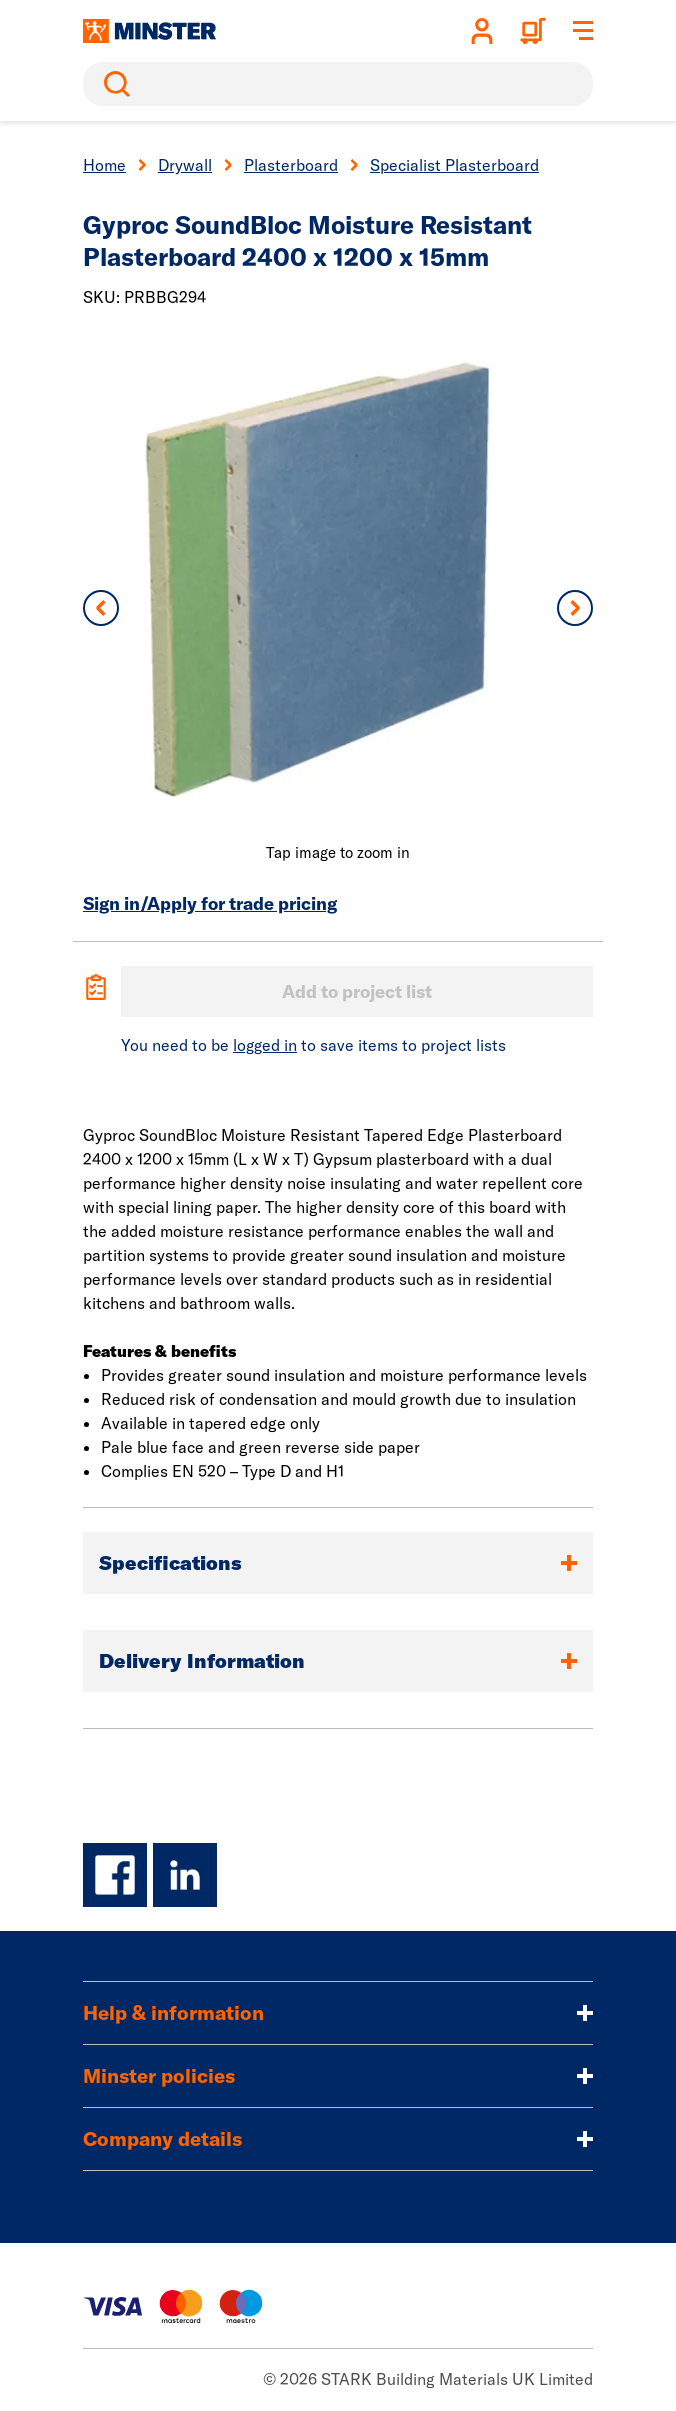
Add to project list (357, 991)
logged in (265, 1045)
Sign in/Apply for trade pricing (210, 903)
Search (113, 84)
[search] (338, 84)
